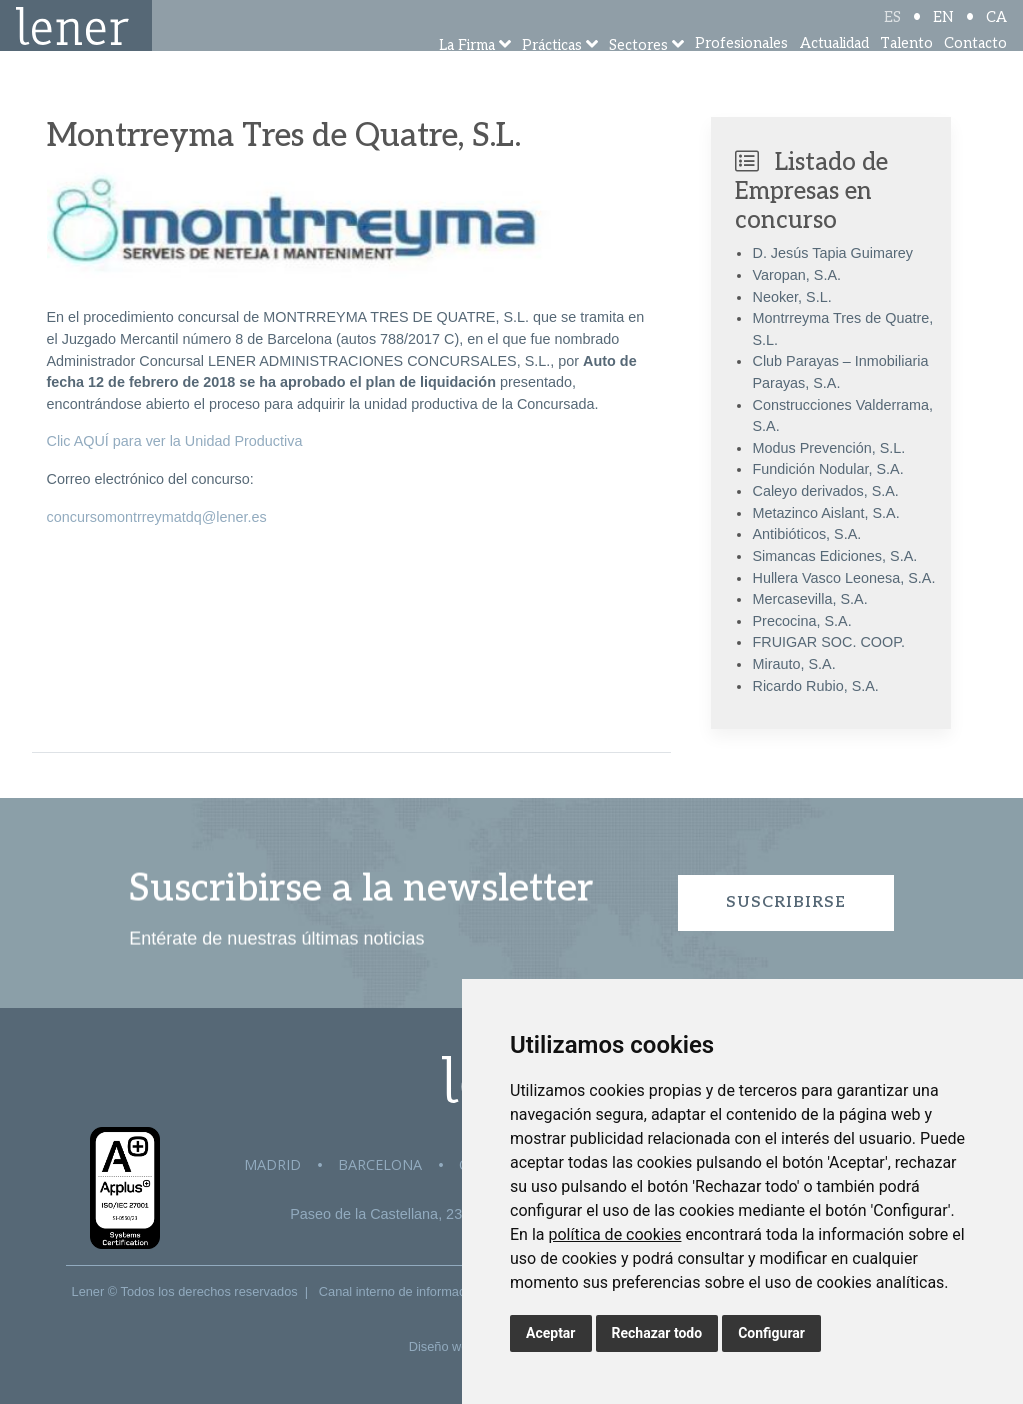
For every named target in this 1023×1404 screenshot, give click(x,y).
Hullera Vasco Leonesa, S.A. (843, 578)
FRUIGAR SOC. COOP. (828, 642)
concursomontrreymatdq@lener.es (157, 517)
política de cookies (614, 1234)
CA (996, 32)
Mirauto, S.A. (793, 664)
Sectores (638, 72)
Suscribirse (786, 902)
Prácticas (552, 72)
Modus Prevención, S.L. (828, 448)
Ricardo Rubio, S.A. (815, 686)
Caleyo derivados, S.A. (825, 491)
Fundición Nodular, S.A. (827, 469)
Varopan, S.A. (796, 275)
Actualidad (834, 69)
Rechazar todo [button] (657, 1333)
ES (892, 32)
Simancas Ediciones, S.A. (834, 556)
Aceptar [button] (551, 1333)
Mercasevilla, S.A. (809, 599)
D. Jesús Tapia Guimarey (832, 253)
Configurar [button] (771, 1333)
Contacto (975, 69)
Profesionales (741, 69)
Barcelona (380, 1164)
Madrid (272, 1164)
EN (943, 32)
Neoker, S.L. (791, 297)
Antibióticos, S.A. (806, 534)
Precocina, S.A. (801, 621)
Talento (906, 69)
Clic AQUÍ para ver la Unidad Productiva (175, 441)
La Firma (467, 72)
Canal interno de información (401, 1291)
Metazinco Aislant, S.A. (825, 513)
